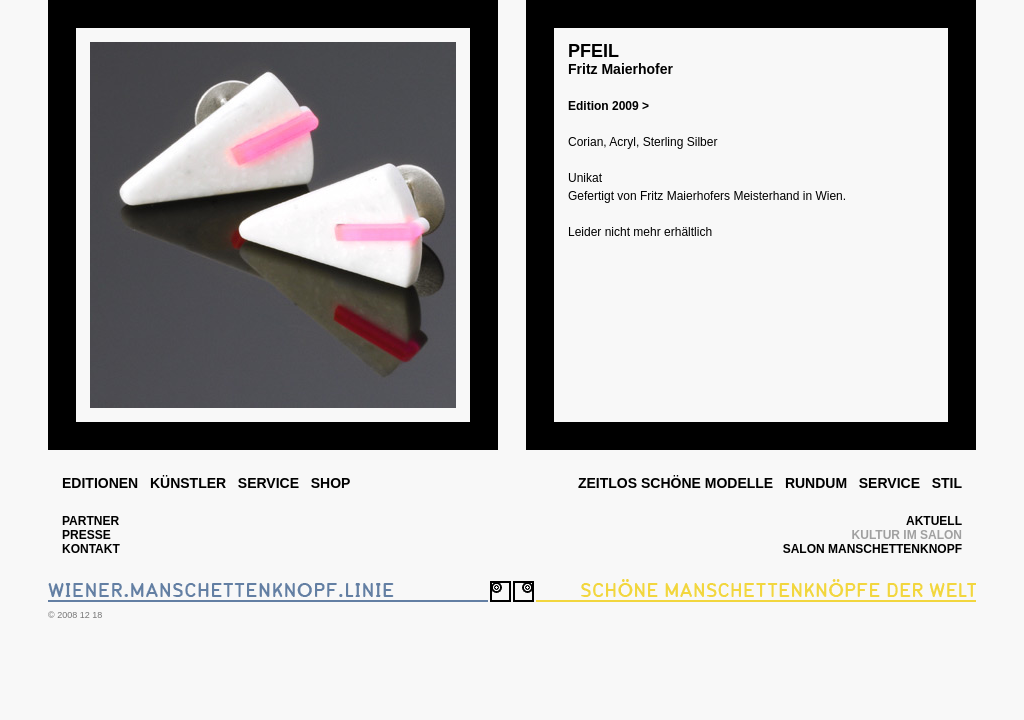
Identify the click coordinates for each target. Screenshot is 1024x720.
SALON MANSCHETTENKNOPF (872, 549)
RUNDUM (816, 483)
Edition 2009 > (608, 106)
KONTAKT (91, 549)
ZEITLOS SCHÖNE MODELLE (675, 483)
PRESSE (86, 535)
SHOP (331, 483)
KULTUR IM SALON (907, 535)
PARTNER (90, 521)
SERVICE (268, 483)
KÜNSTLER (188, 483)
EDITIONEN (100, 483)
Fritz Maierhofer (620, 69)
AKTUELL (934, 521)
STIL (947, 483)
